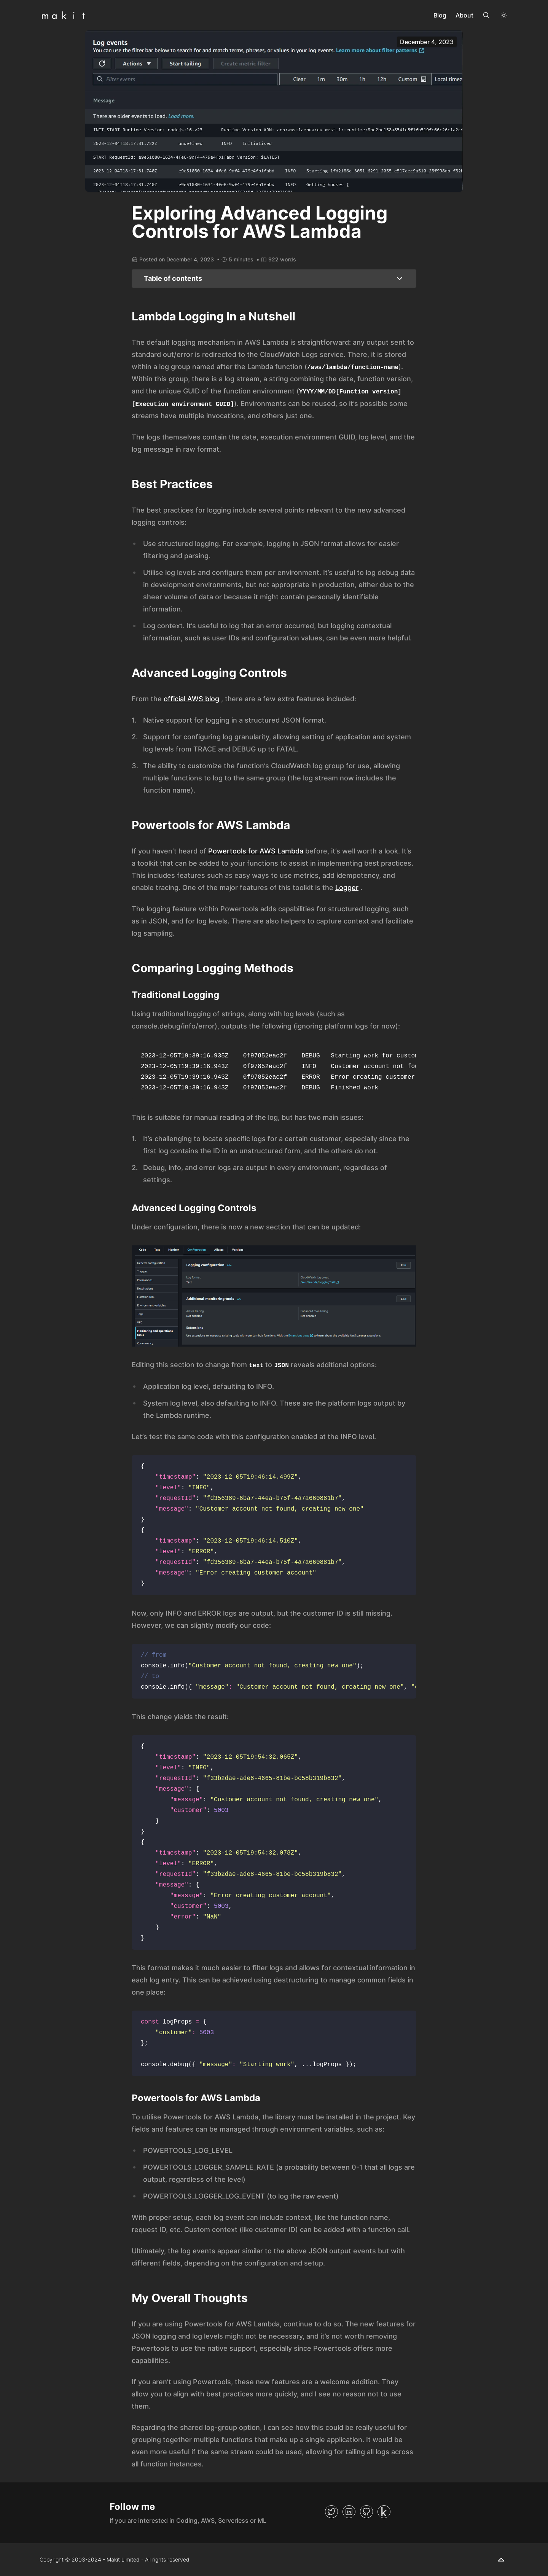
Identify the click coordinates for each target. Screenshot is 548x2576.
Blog (439, 15)
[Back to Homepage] (64, 15)
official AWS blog (191, 699)
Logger (346, 888)
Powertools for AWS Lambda (255, 851)
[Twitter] (331, 2511)
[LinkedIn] (348, 2511)
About (464, 15)
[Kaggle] (384, 2511)
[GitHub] (366, 2511)
